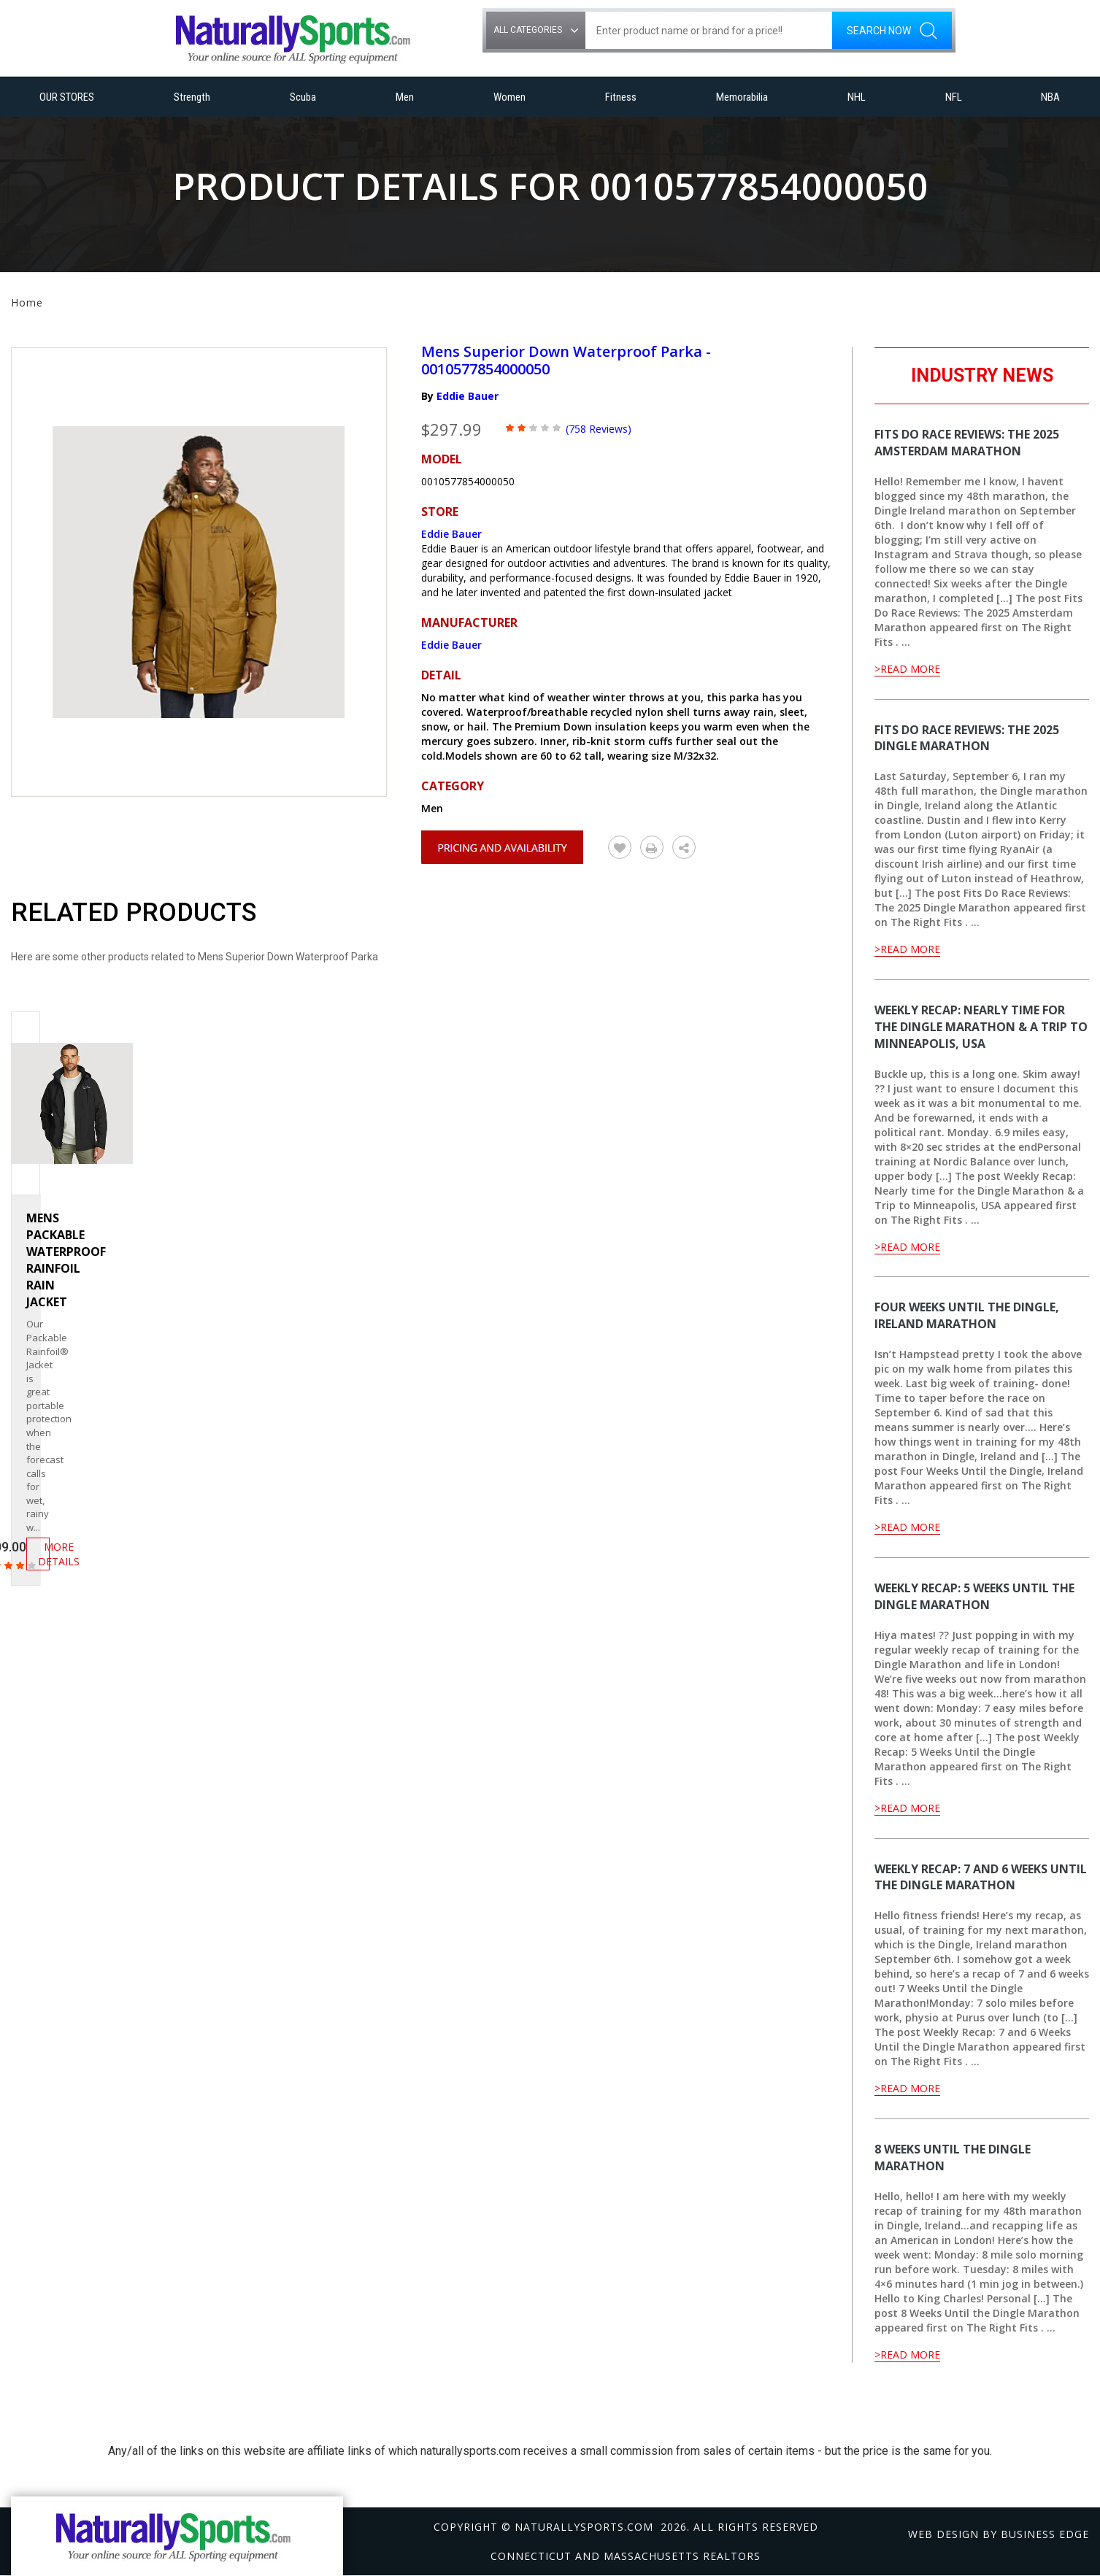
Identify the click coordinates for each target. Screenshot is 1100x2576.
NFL (953, 97)
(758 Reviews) (598, 429)
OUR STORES (66, 97)
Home (27, 302)
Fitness (620, 97)
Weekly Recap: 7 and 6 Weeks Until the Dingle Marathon (980, 1877)
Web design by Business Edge (998, 2534)
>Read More (907, 669)
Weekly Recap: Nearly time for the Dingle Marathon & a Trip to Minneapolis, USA (981, 1027)
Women (509, 97)
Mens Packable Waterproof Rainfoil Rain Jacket (66, 1259)
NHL (856, 97)
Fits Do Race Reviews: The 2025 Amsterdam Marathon (966, 442)
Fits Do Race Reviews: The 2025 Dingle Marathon (966, 738)
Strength (192, 97)
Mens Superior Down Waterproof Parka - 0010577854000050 (566, 360)
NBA (1050, 97)
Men (405, 97)
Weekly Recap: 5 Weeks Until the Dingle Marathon (974, 1596)
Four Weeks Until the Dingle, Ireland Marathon (966, 1315)
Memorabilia (742, 97)
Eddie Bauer (467, 396)
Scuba (303, 97)
